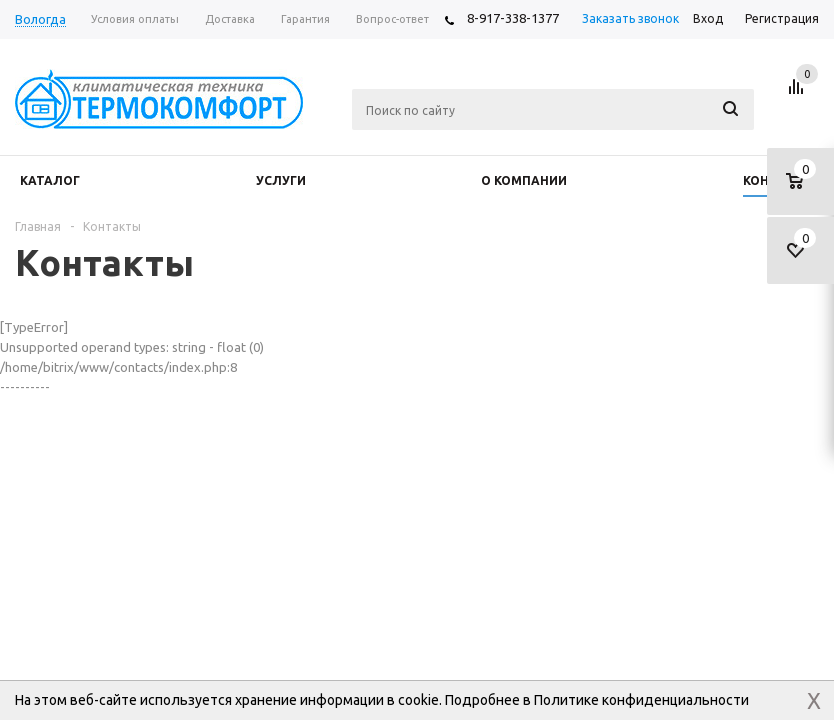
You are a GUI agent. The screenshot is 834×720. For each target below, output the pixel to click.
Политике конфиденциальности (641, 700)
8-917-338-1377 (513, 18)
